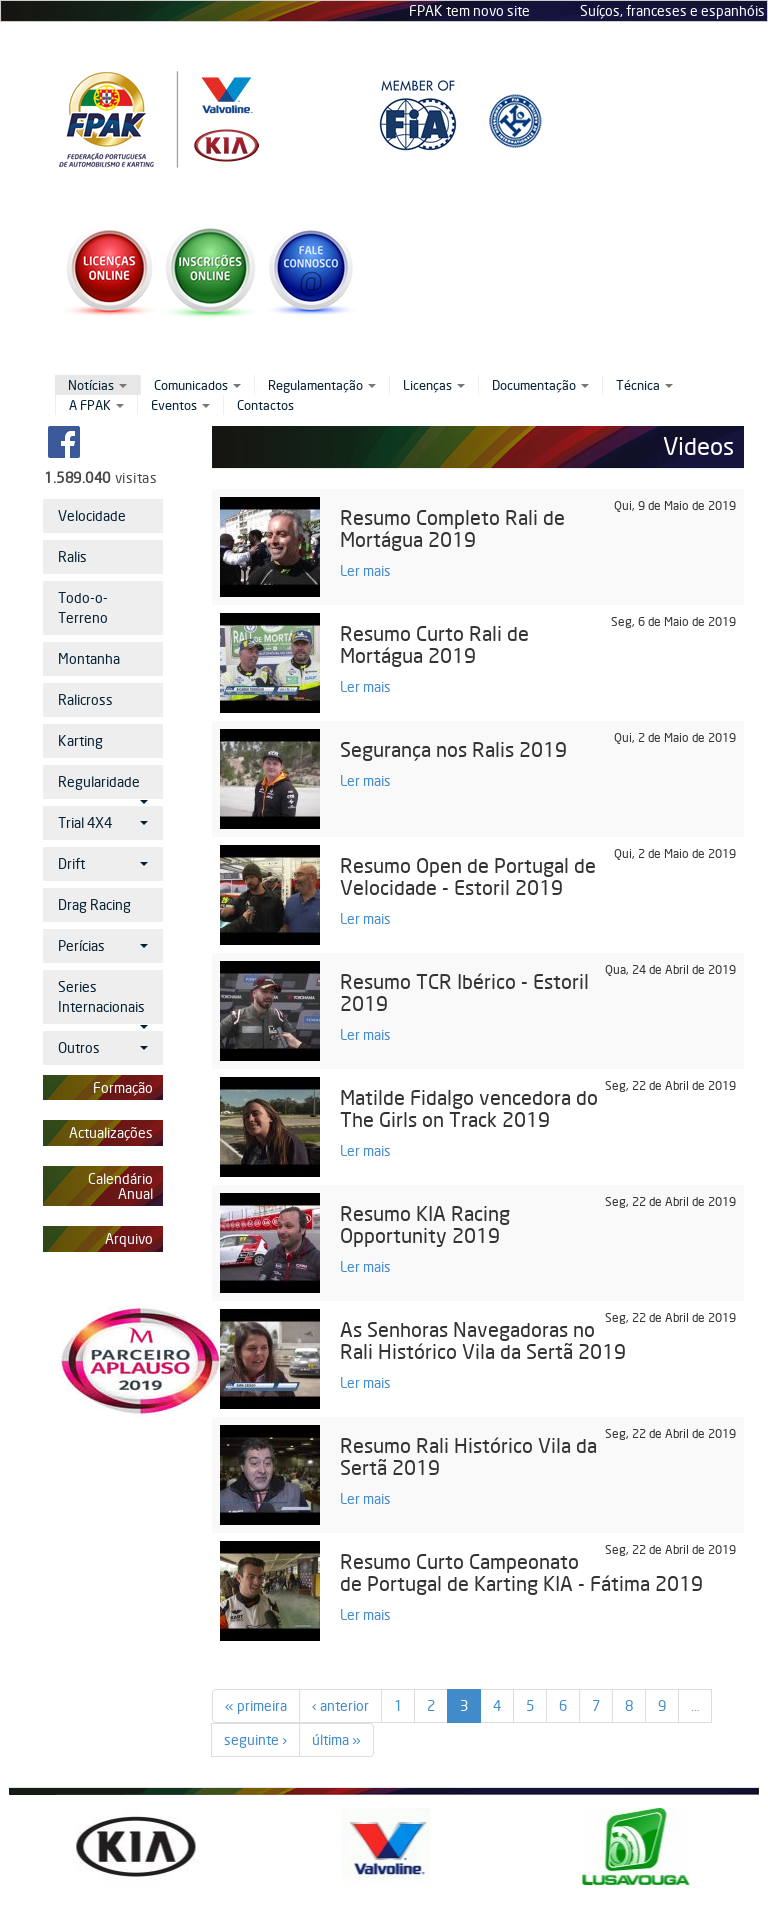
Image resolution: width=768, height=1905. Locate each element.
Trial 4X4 (103, 822)
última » (336, 1739)
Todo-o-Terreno (83, 607)
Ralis (72, 556)
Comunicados (197, 385)
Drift (103, 863)
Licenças (434, 385)
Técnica (644, 385)
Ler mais (365, 570)
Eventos (180, 405)
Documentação (540, 385)
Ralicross (85, 699)
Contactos (265, 405)
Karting (80, 740)
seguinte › (255, 1739)
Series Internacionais (103, 1001)
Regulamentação (322, 385)
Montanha (89, 658)
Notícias (97, 385)
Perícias (103, 945)
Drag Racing (94, 904)
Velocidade (92, 515)
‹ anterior (340, 1705)
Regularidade (103, 786)
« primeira (256, 1705)
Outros (103, 1047)
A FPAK (96, 405)
